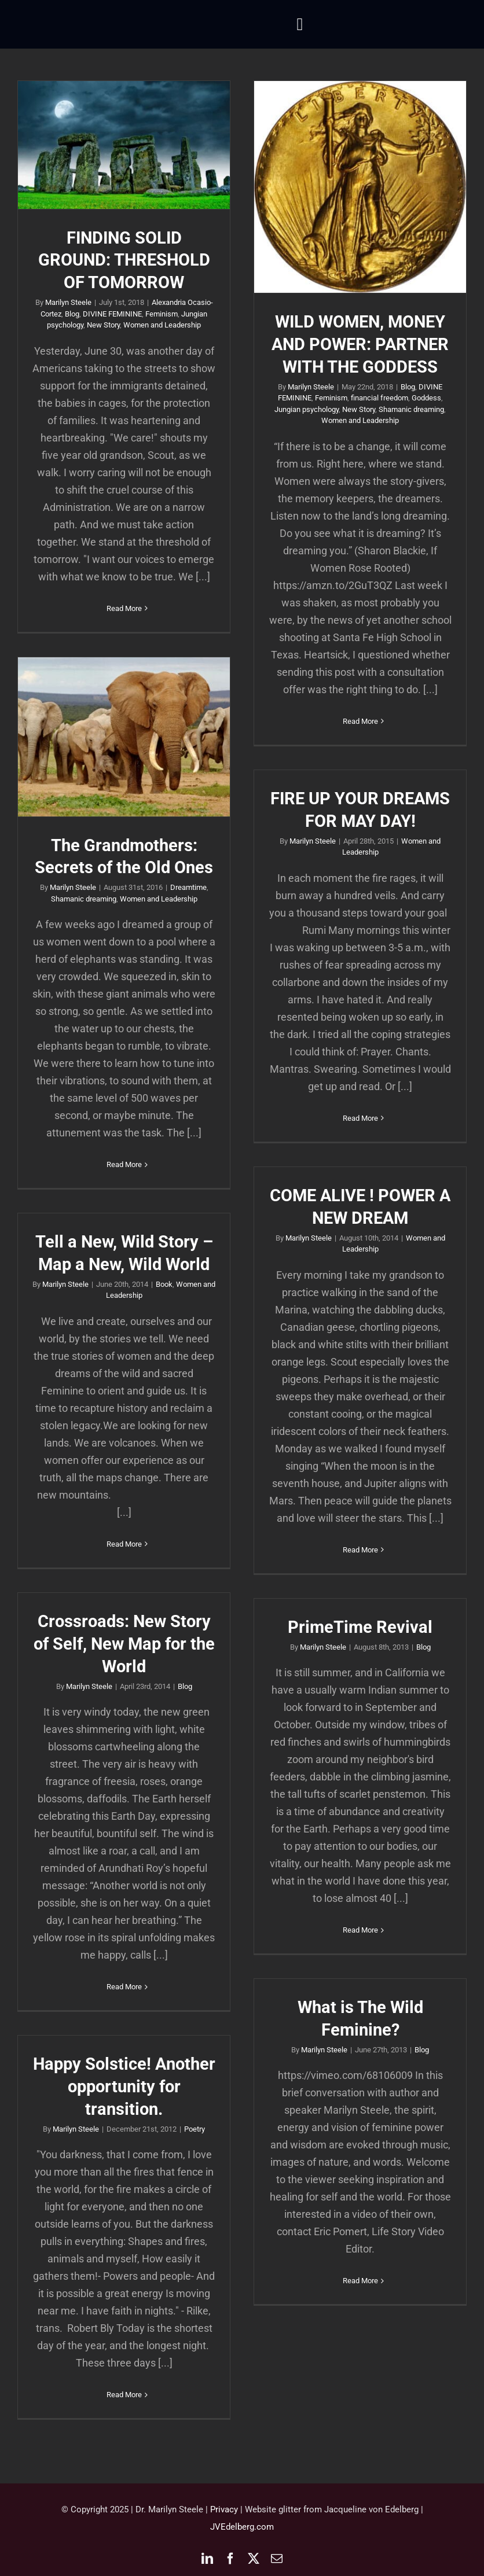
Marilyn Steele (68, 302)
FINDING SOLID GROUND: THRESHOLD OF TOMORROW (124, 260)
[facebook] (230, 2558)
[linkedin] (207, 2558)
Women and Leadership (162, 325)
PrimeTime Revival (360, 1627)
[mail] (277, 2558)
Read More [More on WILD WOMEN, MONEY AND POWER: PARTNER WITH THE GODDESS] (360, 721)
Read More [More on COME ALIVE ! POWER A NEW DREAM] (360, 1549)
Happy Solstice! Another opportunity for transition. (124, 2086)
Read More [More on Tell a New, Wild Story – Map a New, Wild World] (124, 1544)
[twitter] (253, 2558)
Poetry (194, 2129)
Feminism (161, 314)
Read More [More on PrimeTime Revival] (360, 1930)
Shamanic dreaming (411, 409)
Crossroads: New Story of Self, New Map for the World (124, 1643)
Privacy (224, 2509)
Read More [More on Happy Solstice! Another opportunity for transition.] (124, 2394)
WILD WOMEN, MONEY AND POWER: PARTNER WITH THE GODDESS (360, 344)
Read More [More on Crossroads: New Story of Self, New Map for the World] (124, 1986)
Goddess (426, 397)
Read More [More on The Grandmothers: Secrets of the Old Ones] (124, 1164)
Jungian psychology (306, 409)
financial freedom (379, 397)
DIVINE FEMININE (112, 314)
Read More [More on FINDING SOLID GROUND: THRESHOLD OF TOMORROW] (124, 608)
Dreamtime (188, 887)
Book (164, 1284)
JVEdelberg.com (242, 2527)
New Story (103, 325)
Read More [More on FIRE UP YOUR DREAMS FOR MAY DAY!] (360, 1118)
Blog (72, 314)
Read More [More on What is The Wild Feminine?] (360, 2280)
